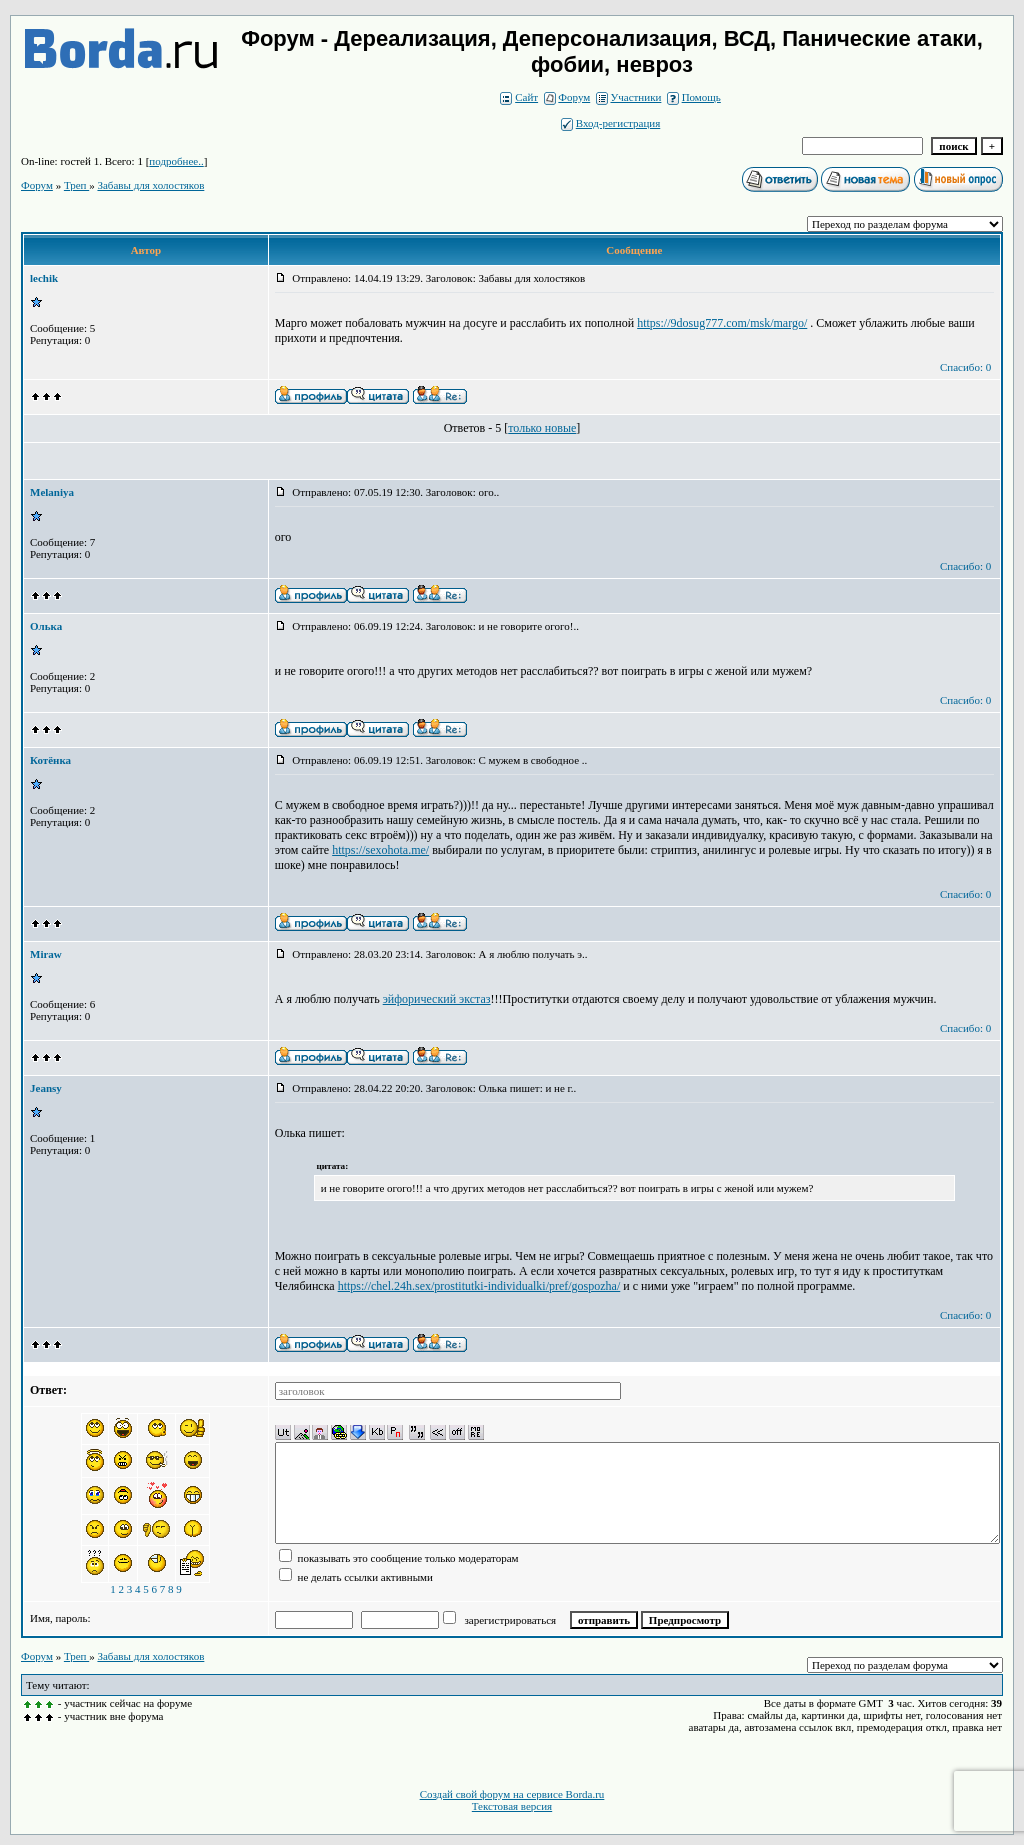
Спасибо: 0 (965, 367)
